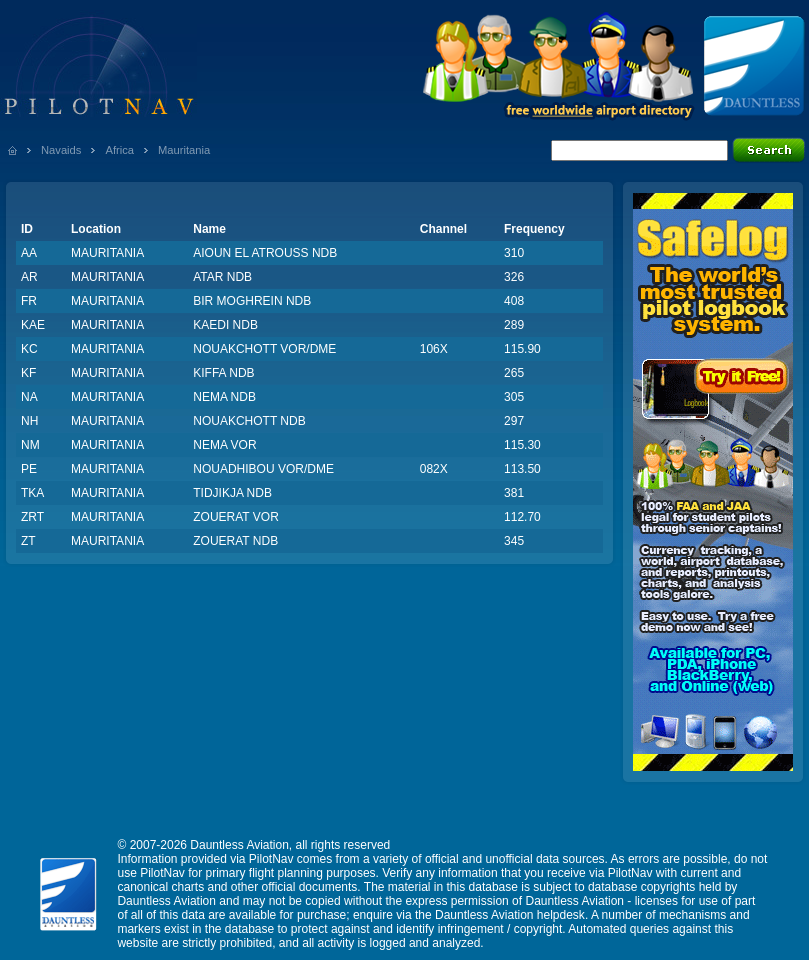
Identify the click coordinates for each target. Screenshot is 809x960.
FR (29, 301)
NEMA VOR (224, 445)
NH (29, 421)
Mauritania (184, 150)
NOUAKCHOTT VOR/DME (264, 349)
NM (30, 445)
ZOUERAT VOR (236, 517)
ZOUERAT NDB (235, 541)
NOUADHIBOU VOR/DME (263, 469)
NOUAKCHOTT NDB (249, 421)
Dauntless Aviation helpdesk (510, 915)
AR (29, 277)
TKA (32, 493)
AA (29, 253)
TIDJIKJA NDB (232, 493)
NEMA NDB (224, 397)
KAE (33, 325)
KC (29, 349)
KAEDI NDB (225, 325)
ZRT (32, 517)
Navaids (61, 150)
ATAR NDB (222, 277)
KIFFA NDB (223, 373)
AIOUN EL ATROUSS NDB (265, 253)
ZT (28, 541)
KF (28, 373)
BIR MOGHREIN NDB (252, 301)
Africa (119, 150)
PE (29, 469)
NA (29, 397)
